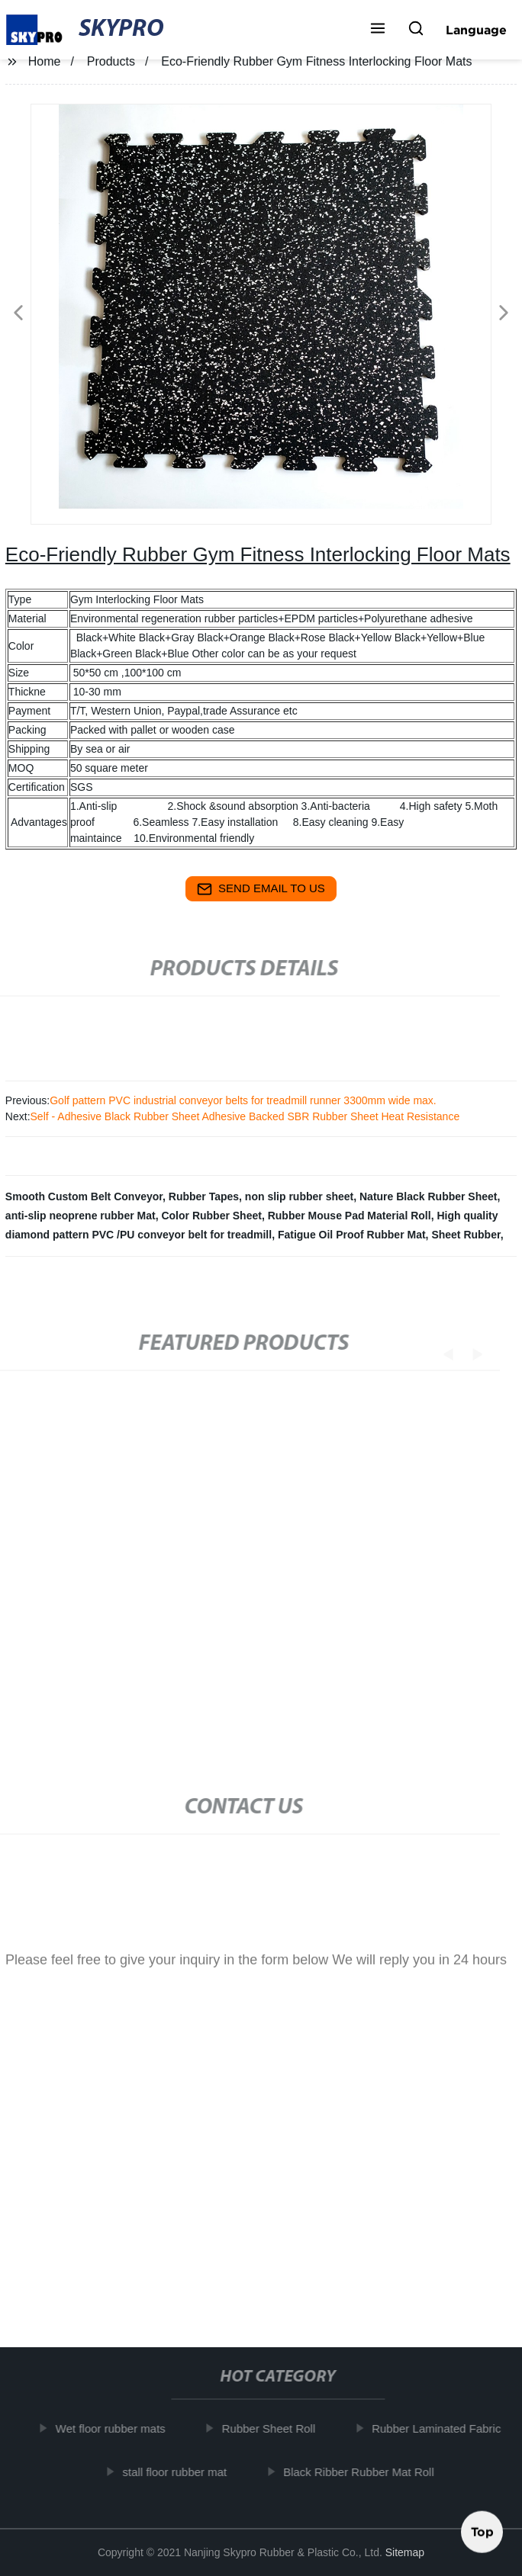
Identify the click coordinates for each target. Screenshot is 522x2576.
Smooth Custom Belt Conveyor (84, 1196)
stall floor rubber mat (181, 2471)
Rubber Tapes (204, 1196)
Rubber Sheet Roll (275, 2428)
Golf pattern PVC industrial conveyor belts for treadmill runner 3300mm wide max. (243, 1100)
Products (111, 61)
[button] (377, 30)
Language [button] (476, 30)
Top (482, 2535)
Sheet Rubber (465, 1235)
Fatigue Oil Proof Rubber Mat (352, 1235)
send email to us (261, 889)
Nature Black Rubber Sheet (428, 1196)
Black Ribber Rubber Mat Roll (365, 2471)
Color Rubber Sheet (211, 1215)
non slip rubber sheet (299, 1196)
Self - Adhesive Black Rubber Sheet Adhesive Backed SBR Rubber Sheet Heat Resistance (245, 1116)
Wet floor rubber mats (117, 2428)
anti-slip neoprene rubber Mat (80, 1215)
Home (44, 61)
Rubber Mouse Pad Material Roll (349, 1215)
